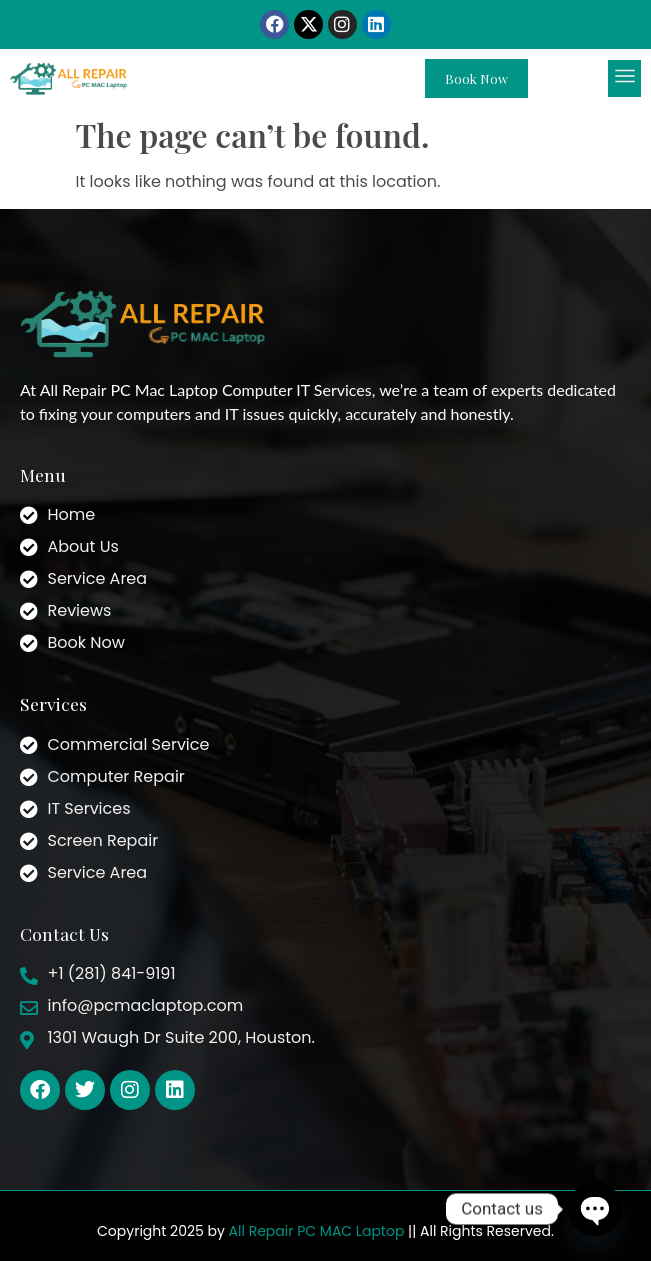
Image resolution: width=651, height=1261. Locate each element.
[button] (624, 78)
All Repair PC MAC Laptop (317, 1231)
